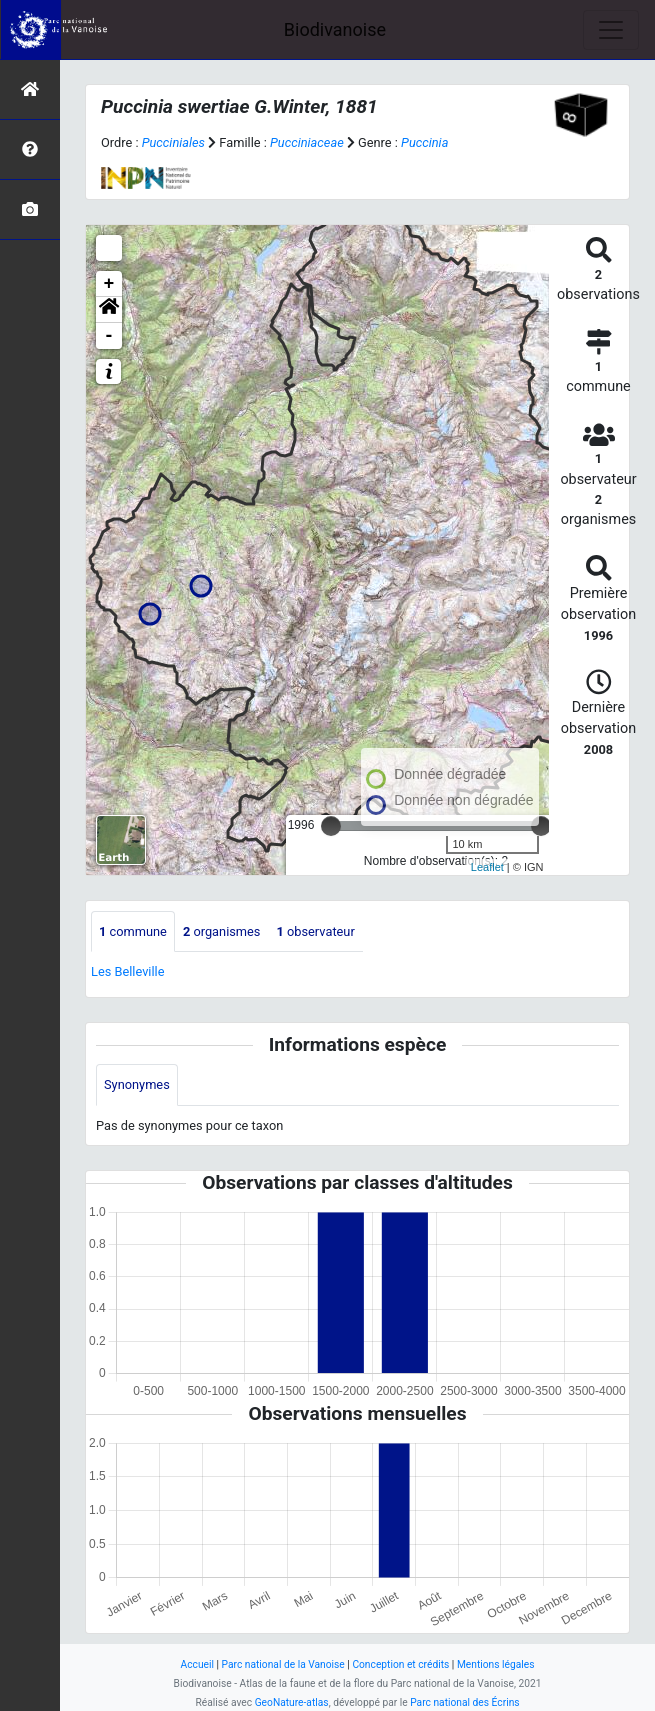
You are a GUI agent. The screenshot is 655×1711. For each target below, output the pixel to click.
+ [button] (109, 284)
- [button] (109, 336)
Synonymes (137, 1084)
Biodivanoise (335, 29)
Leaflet (487, 867)
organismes (222, 931)
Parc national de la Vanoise (283, 1664)
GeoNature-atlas (292, 1702)
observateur (315, 931)
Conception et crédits (400, 1664)
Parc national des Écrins (464, 1702)
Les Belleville (127, 971)
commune (133, 931)
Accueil (197, 1664)
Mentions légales (496, 1664)
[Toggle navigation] (611, 30)
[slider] (331, 826)
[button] (109, 310)
